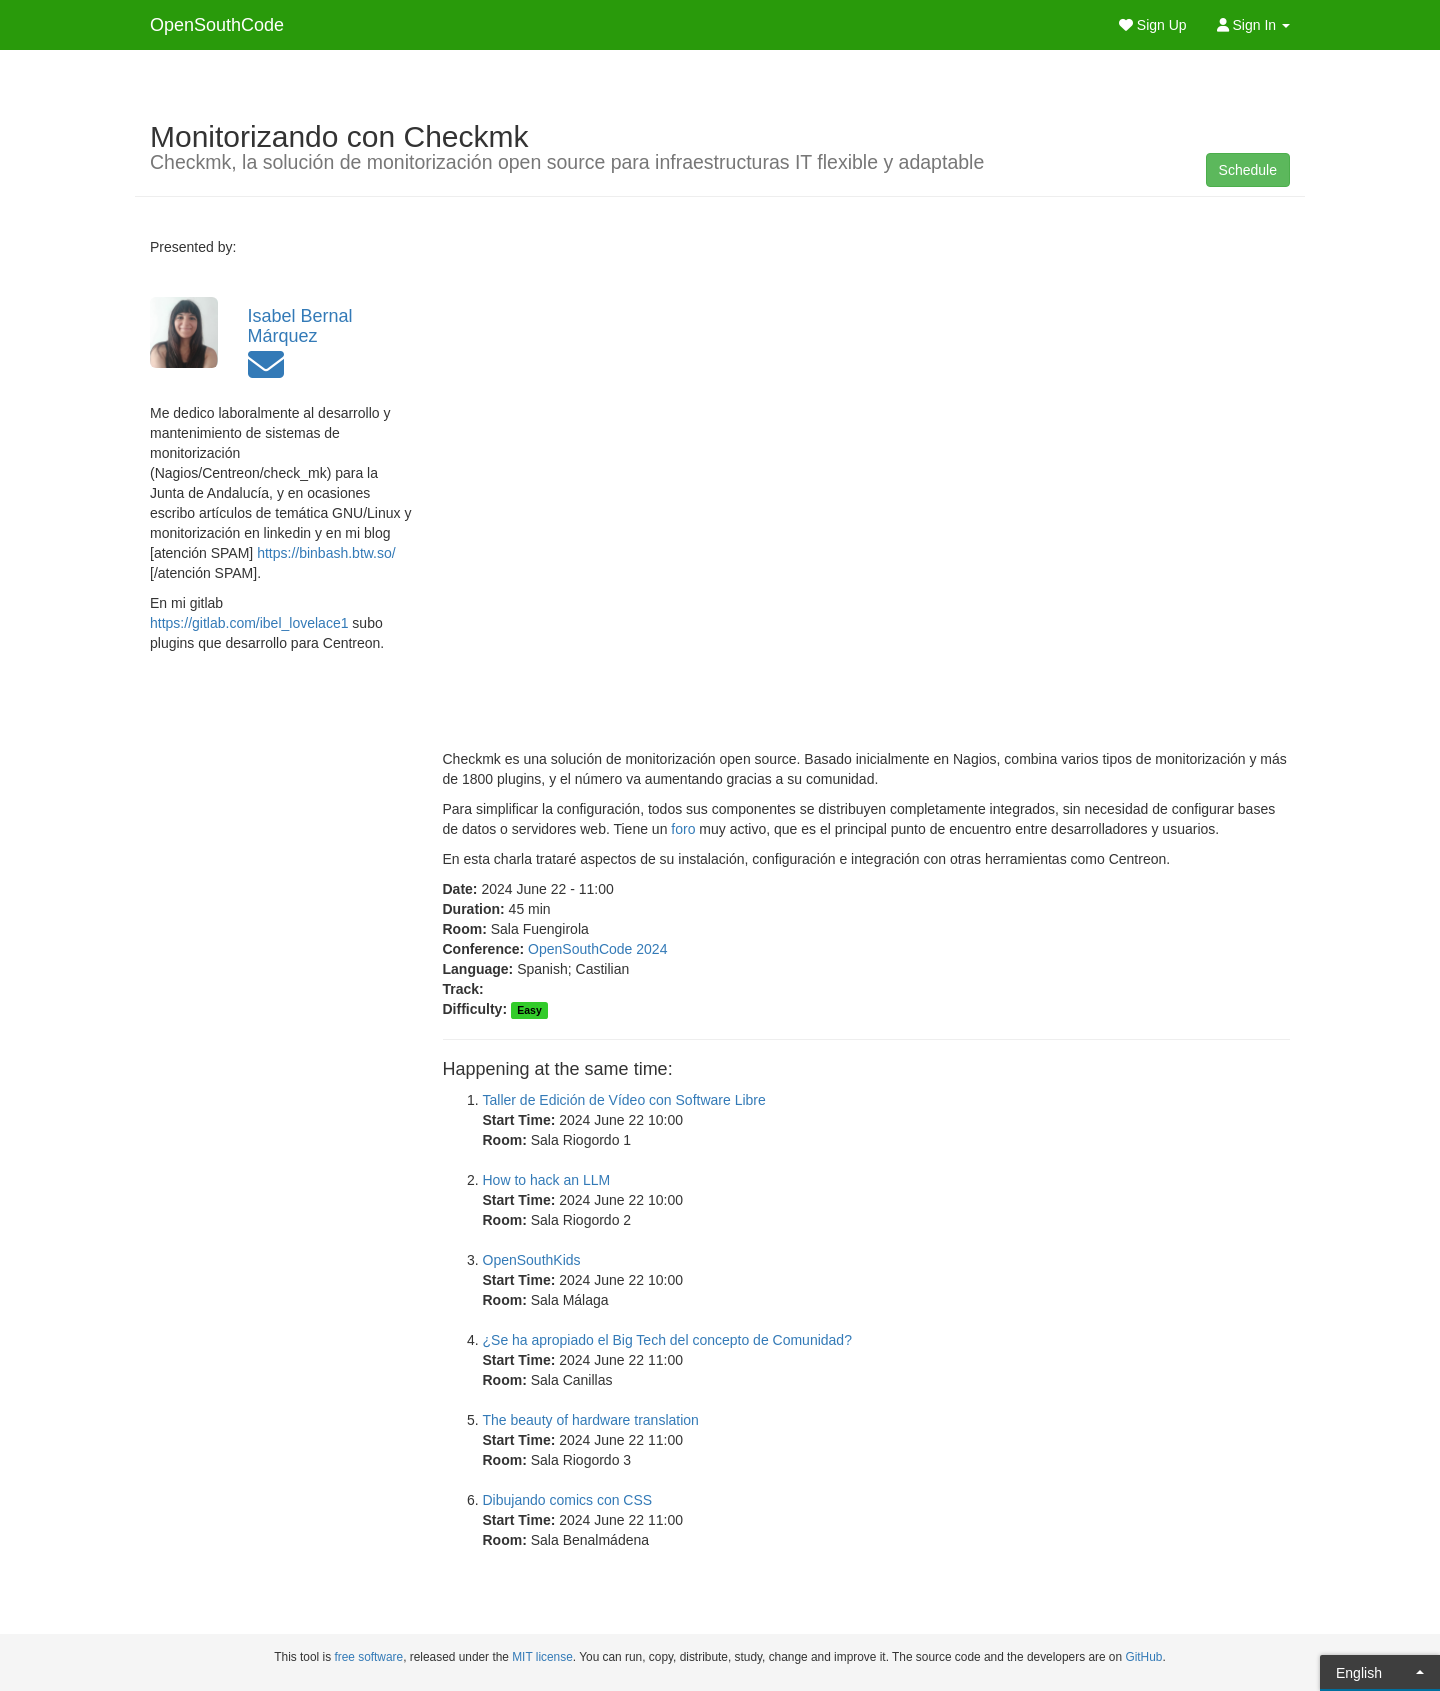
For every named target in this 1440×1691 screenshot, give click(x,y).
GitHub (1143, 1657)
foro (683, 829)
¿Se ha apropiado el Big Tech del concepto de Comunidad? (667, 1340)
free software (368, 1657)
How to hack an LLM (547, 1180)
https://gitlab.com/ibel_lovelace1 (249, 623)
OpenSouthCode (217, 25)
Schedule (1248, 170)
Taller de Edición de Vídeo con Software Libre (624, 1100)
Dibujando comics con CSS (568, 1500)
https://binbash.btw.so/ (326, 553)
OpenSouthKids (532, 1260)
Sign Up (1153, 25)
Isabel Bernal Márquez (300, 326)
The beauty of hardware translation (591, 1420)
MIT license (542, 1657)
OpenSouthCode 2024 (597, 949)
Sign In (1253, 25)
